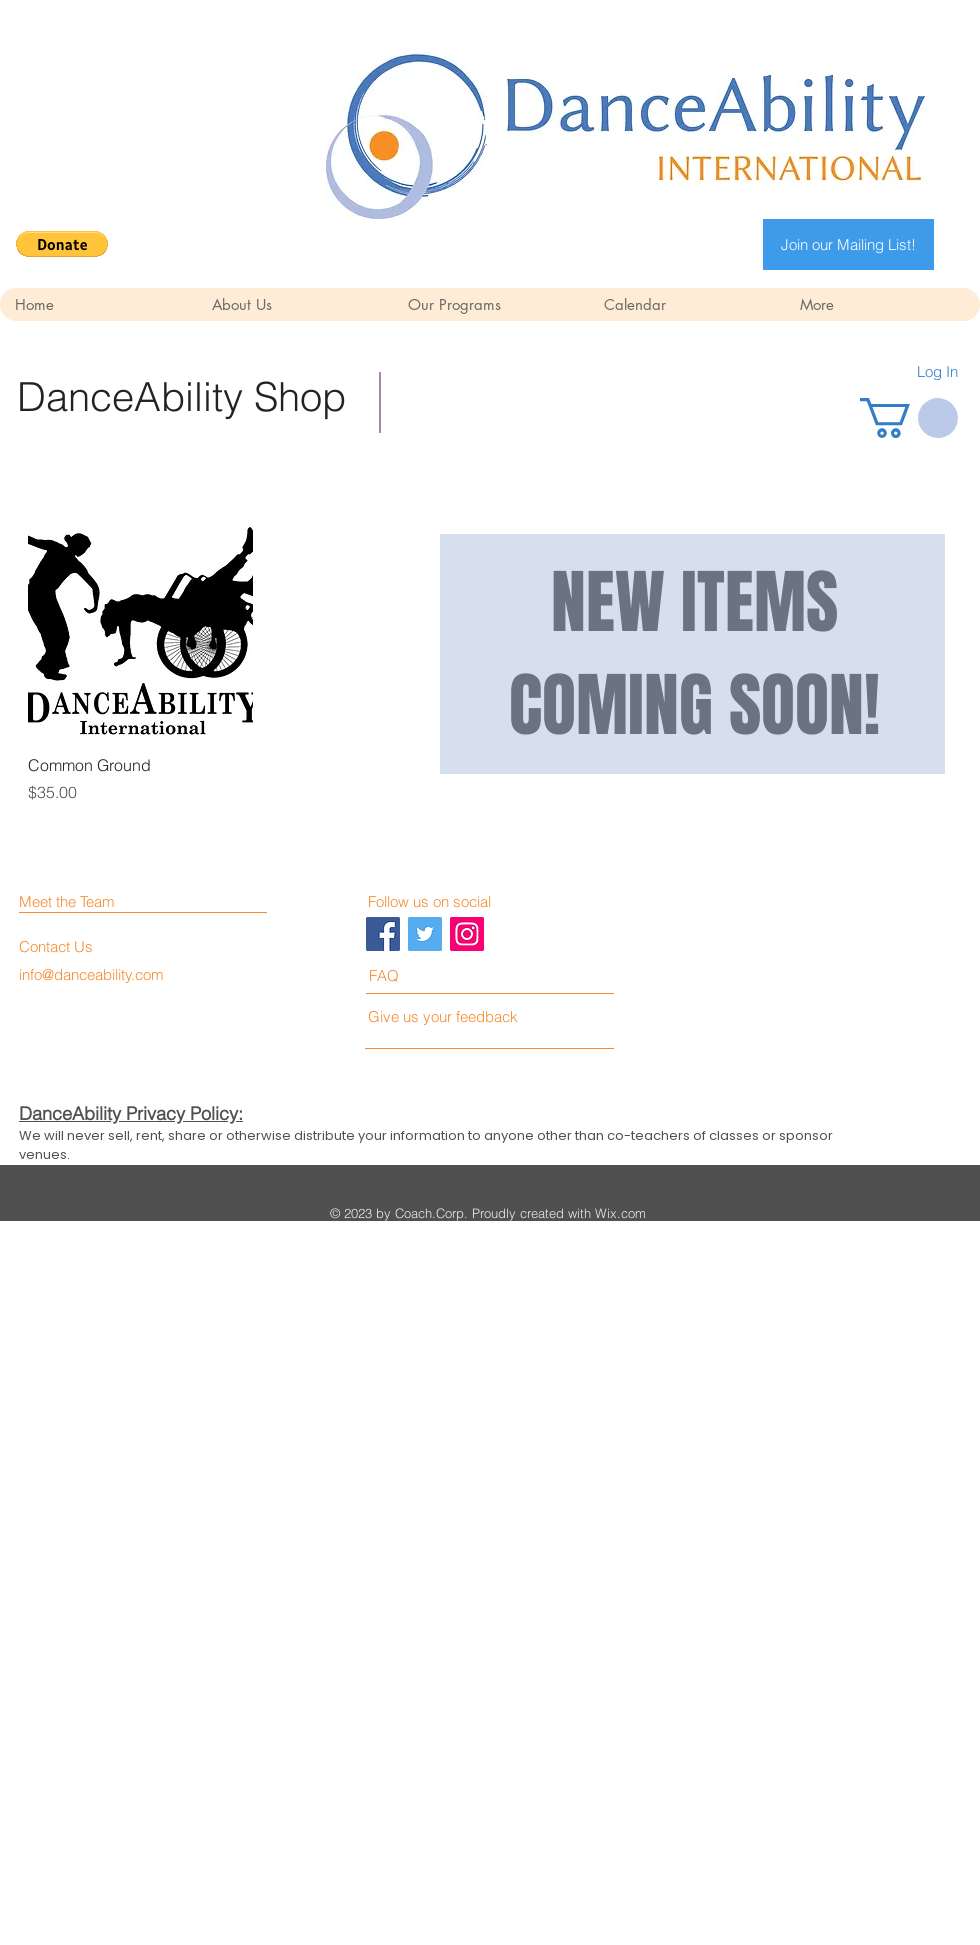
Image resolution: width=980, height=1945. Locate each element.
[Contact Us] (94, 946)
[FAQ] (426, 975)
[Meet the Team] (105, 901)
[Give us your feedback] (451, 1016)
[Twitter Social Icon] (425, 934)
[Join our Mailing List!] (848, 244)
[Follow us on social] (457, 901)
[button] (62, 244)
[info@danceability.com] (94, 974)
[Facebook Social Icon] (383, 934)
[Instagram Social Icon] (467, 934)
